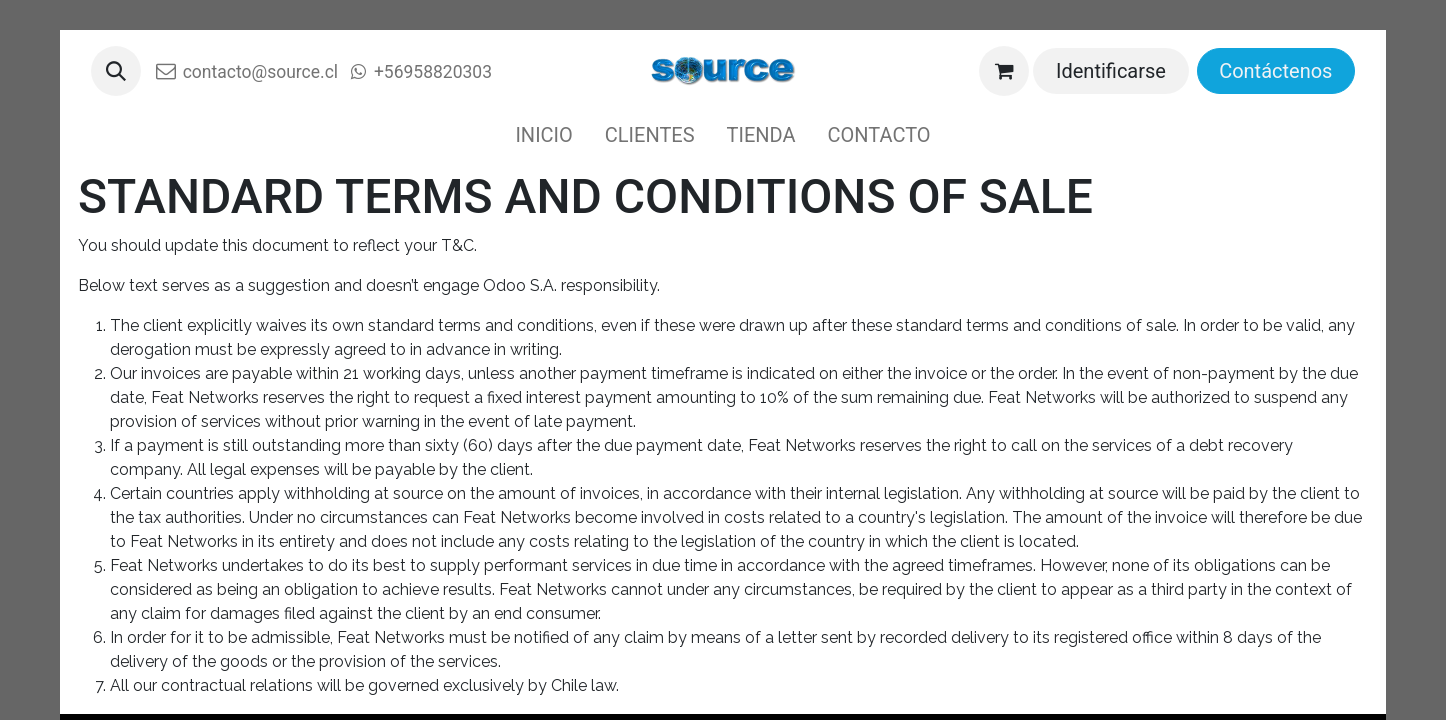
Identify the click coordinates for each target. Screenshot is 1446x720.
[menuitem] (543, 135)
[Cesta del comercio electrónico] (1004, 71)
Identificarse (1111, 71)
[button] (116, 71)
